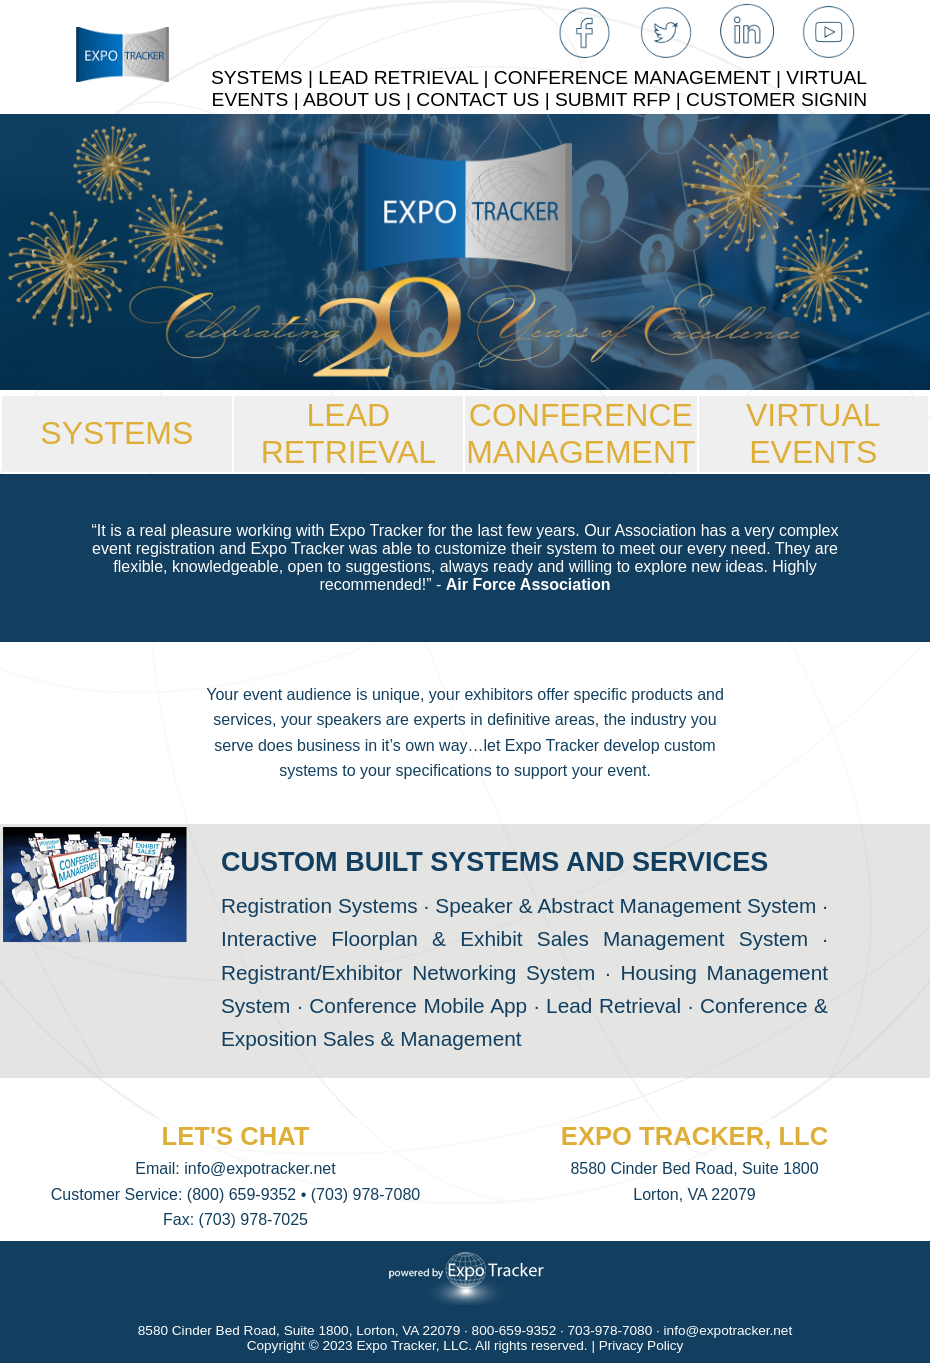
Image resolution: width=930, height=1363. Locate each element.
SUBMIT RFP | (620, 99)
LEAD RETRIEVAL (348, 433)
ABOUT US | (359, 99)
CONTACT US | (485, 99)
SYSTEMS (116, 433)
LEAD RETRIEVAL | (406, 77)
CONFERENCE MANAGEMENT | (640, 77)
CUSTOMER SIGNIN (776, 99)
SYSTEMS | (264, 77)
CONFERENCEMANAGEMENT (580, 433)
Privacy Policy (641, 1345)
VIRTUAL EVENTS (813, 433)
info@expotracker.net (259, 1168)
